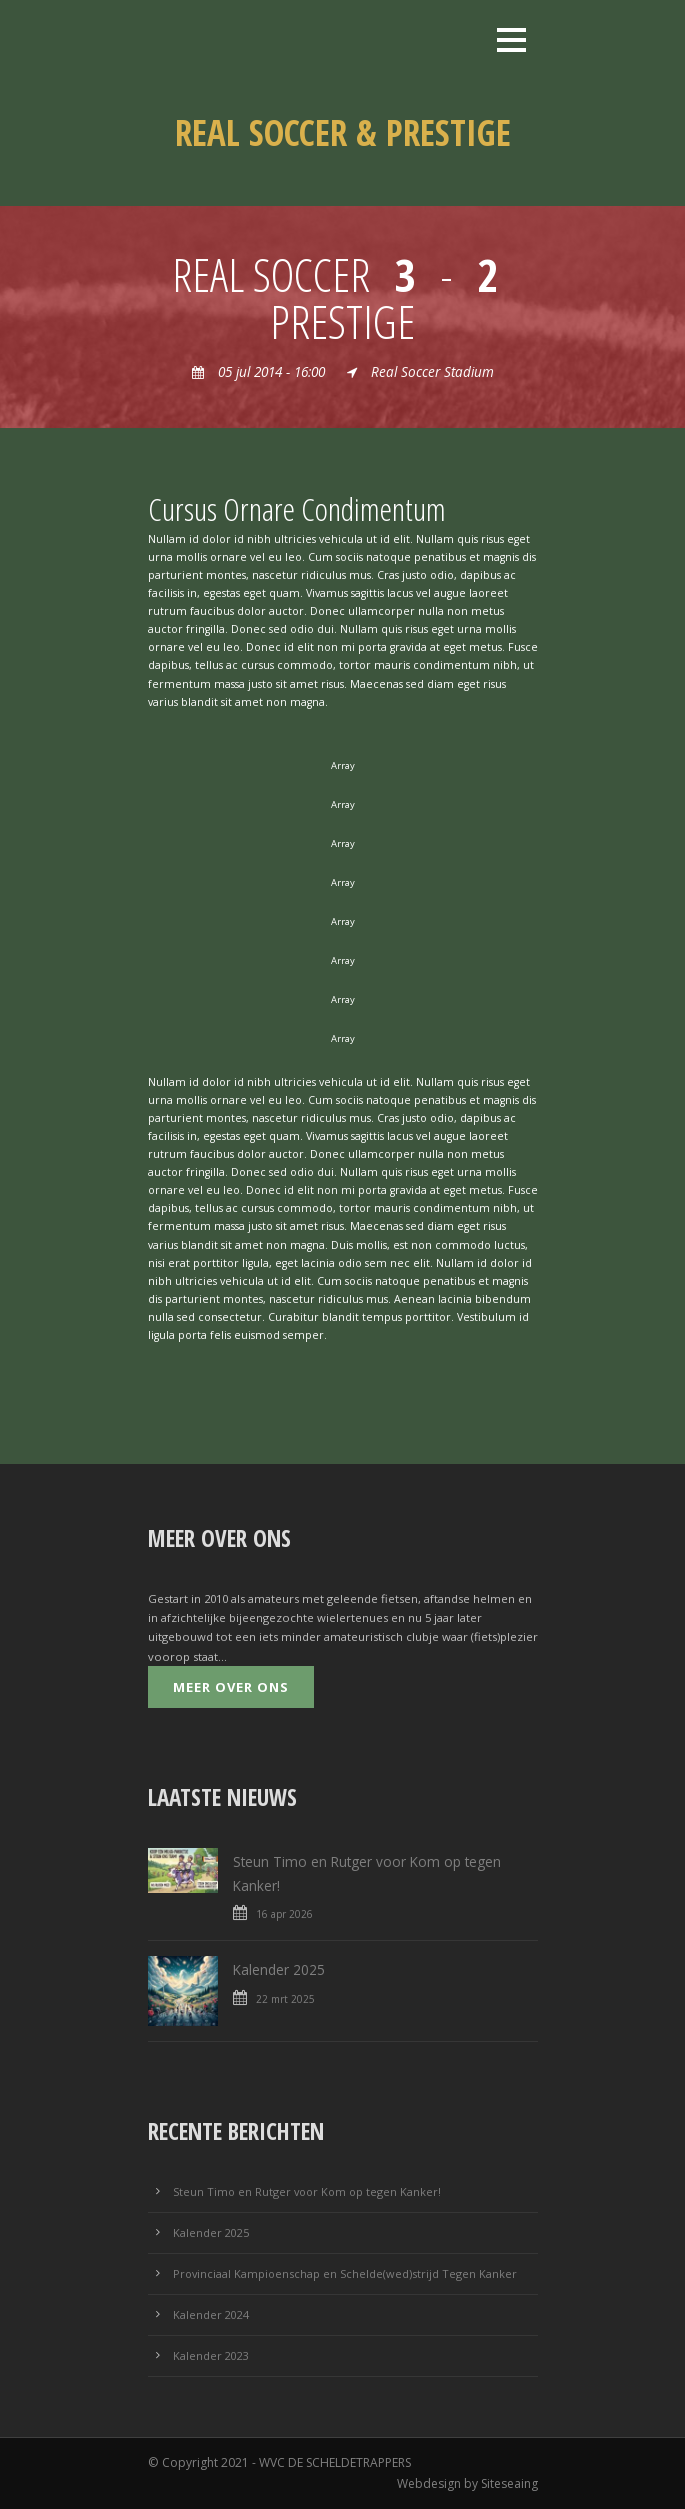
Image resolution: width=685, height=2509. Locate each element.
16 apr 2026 (284, 1914)
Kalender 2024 (211, 2314)
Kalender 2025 (279, 1969)
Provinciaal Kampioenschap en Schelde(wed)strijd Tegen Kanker (345, 2273)
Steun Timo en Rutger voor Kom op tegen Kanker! (307, 2191)
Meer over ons (231, 1687)
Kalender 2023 (211, 2355)
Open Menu (511, 39)
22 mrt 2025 (285, 1999)
